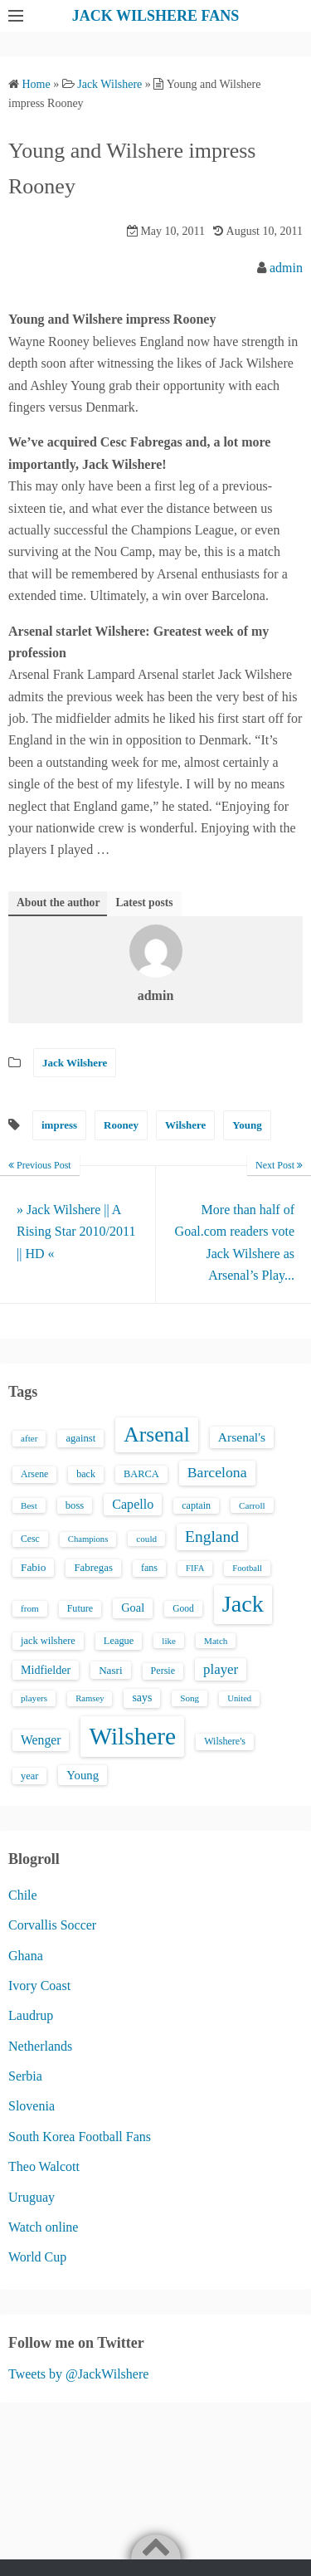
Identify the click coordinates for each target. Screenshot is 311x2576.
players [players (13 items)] (34, 1698)
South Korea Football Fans (79, 2137)
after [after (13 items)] (29, 1438)
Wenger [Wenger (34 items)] (41, 1740)
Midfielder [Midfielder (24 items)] (45, 1669)
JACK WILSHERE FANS (155, 15)
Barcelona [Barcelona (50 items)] (217, 1472)
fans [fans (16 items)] (149, 1567)
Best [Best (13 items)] (29, 1505)
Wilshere (185, 1125)
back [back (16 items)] (85, 1474)
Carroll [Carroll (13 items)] (252, 1505)
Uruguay (31, 2197)
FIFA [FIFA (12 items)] (195, 1568)
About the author (58, 902)
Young (246, 1125)
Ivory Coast (39, 1985)
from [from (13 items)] (30, 1608)
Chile (22, 1895)
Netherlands (40, 2046)
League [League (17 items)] (119, 1641)
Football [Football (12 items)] (247, 1568)
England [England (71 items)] (212, 1536)
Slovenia (31, 2106)
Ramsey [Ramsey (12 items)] (89, 1698)
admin (286, 268)
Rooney (121, 1125)
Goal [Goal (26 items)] (132, 1607)
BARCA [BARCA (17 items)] (141, 1474)
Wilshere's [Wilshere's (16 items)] (224, 1741)
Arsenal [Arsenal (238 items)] (157, 1434)
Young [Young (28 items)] (82, 1775)
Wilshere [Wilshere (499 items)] (132, 1736)
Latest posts (144, 902)
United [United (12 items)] (239, 1698)
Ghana (25, 1956)
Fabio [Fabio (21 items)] (33, 1567)
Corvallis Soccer (52, 1925)
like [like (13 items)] (169, 1641)
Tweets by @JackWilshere (78, 2374)
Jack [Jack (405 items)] (243, 1604)
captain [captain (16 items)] (196, 1505)
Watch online (43, 2227)
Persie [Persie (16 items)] (163, 1670)
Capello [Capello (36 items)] (132, 1504)
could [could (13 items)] (146, 1539)
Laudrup (30, 2015)
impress (59, 1125)
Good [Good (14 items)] (183, 1608)
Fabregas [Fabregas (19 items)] (93, 1567)
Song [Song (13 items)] (189, 1698)
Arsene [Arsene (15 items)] (34, 1474)
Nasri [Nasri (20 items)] (110, 1670)
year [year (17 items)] (29, 1776)
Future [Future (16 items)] (80, 1608)
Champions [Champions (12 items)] (88, 1539)
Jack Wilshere (74, 1062)
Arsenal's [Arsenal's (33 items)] (241, 1437)
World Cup (37, 2257)
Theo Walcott (44, 2166)
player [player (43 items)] (220, 1669)
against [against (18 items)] (80, 1438)
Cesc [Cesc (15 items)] (30, 1539)
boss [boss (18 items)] (75, 1505)
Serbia (25, 2076)
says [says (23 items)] (142, 1697)
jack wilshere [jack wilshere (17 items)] (48, 1641)
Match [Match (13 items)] (215, 1641)
